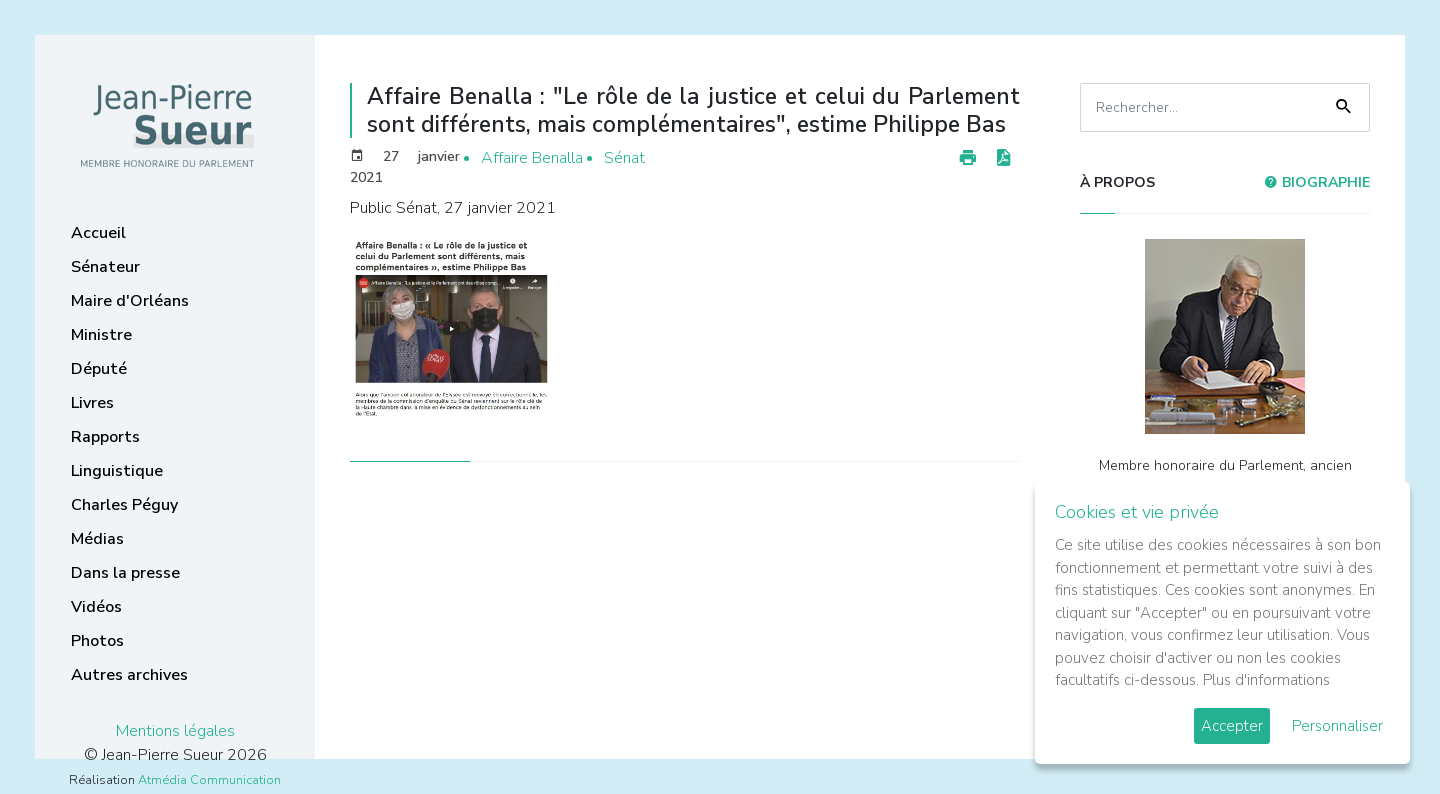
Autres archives (129, 675)
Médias (97, 539)
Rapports (105, 437)
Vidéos (96, 607)
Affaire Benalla (532, 158)
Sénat (624, 158)
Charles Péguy (124, 505)
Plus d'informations (1266, 680)
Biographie (1317, 182)
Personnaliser (1337, 726)
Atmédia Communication (209, 780)
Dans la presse (125, 573)
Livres (92, 403)
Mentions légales (175, 731)
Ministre (101, 335)
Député (99, 369)
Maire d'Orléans (130, 301)
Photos (97, 641)
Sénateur (105, 267)
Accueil (98, 233)
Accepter (1232, 726)
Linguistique (117, 471)
